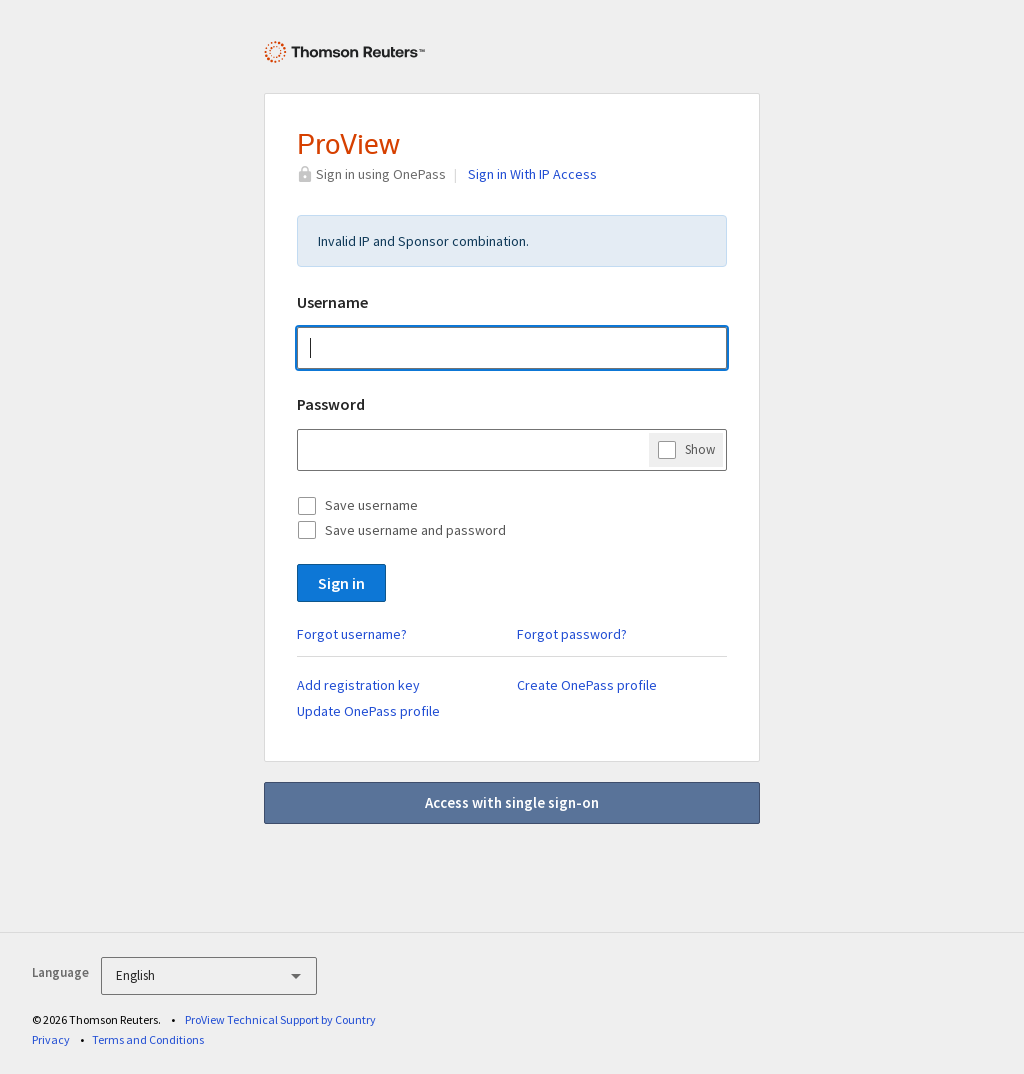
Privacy (51, 1039)
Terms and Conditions (148, 1039)
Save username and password (415, 530)
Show (700, 449)
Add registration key (358, 685)
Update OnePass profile (368, 711)
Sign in (341, 583)
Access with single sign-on (512, 802)
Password (331, 404)
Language (60, 972)
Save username (371, 505)
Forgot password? (572, 634)
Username (332, 302)
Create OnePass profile (587, 685)
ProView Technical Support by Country (280, 1019)
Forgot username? (352, 634)
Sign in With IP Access (532, 174)
